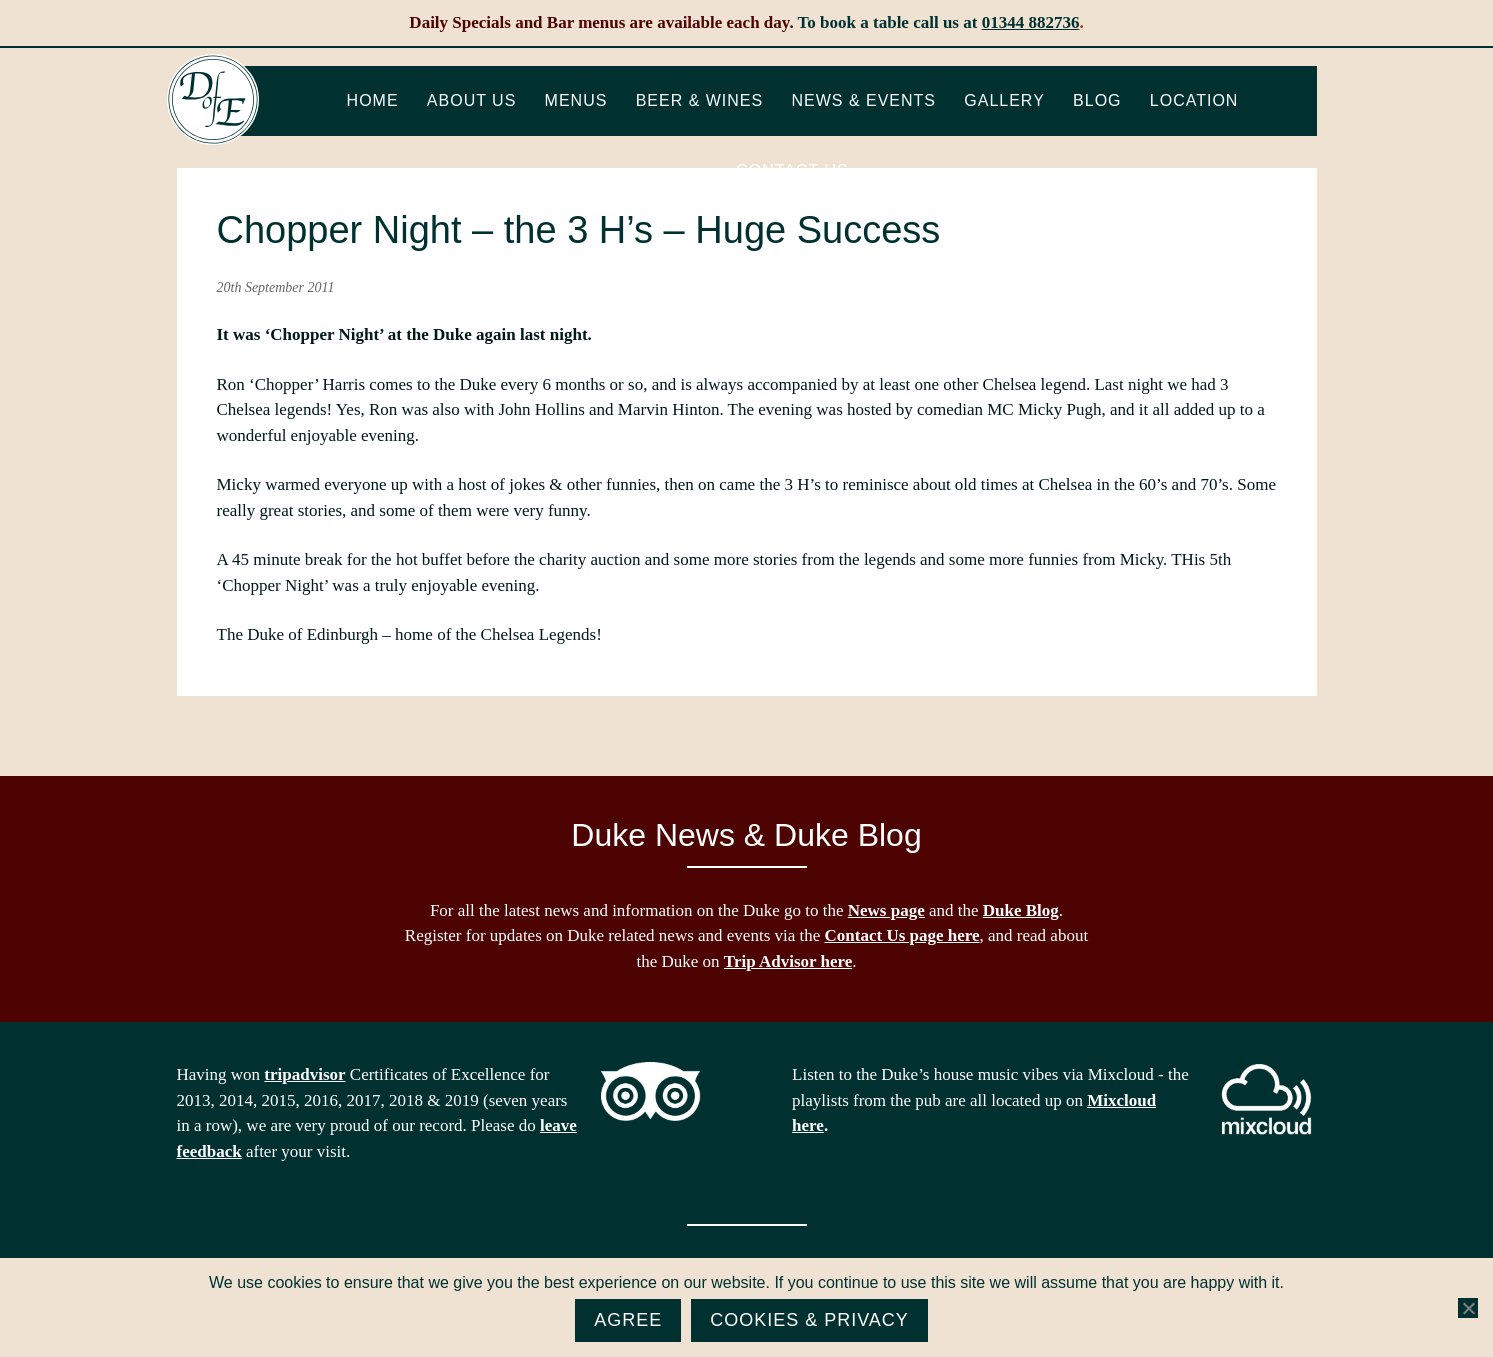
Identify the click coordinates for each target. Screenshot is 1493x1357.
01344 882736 (1031, 22)
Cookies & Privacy (809, 1320)
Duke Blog (1021, 910)
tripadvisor (304, 1074)
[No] (1468, 1308)
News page (886, 910)
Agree (628, 1320)
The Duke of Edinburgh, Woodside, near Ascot (213, 100)
